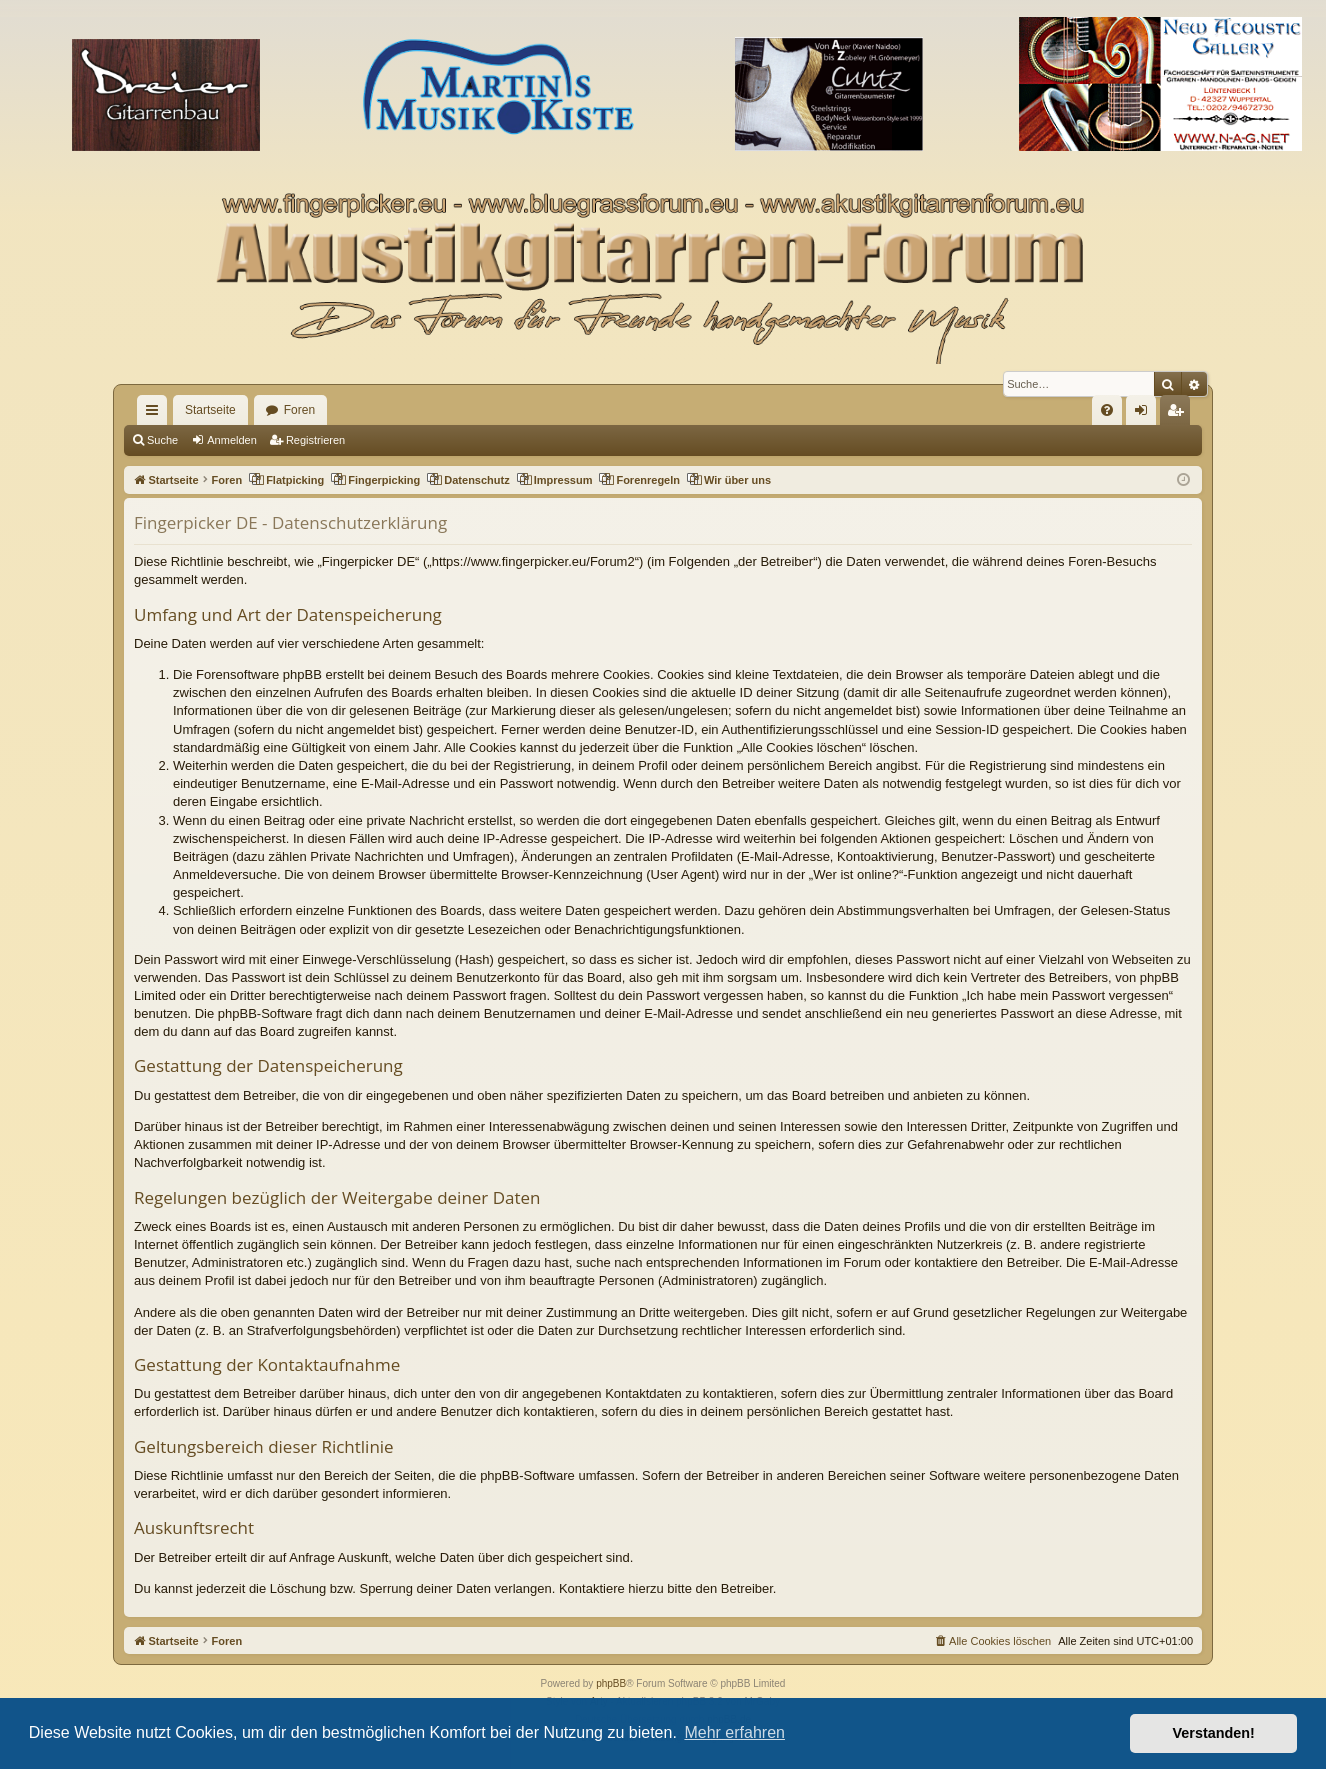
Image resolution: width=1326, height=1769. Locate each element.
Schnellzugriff (156, 414)
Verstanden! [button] (1214, 1733)
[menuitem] (1107, 410)
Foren (299, 410)
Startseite (210, 410)
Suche (162, 440)
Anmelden (232, 440)
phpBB (611, 1683)
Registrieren (315, 440)
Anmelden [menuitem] (1145, 414)
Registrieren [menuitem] (1179, 414)
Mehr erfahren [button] (734, 1732)
